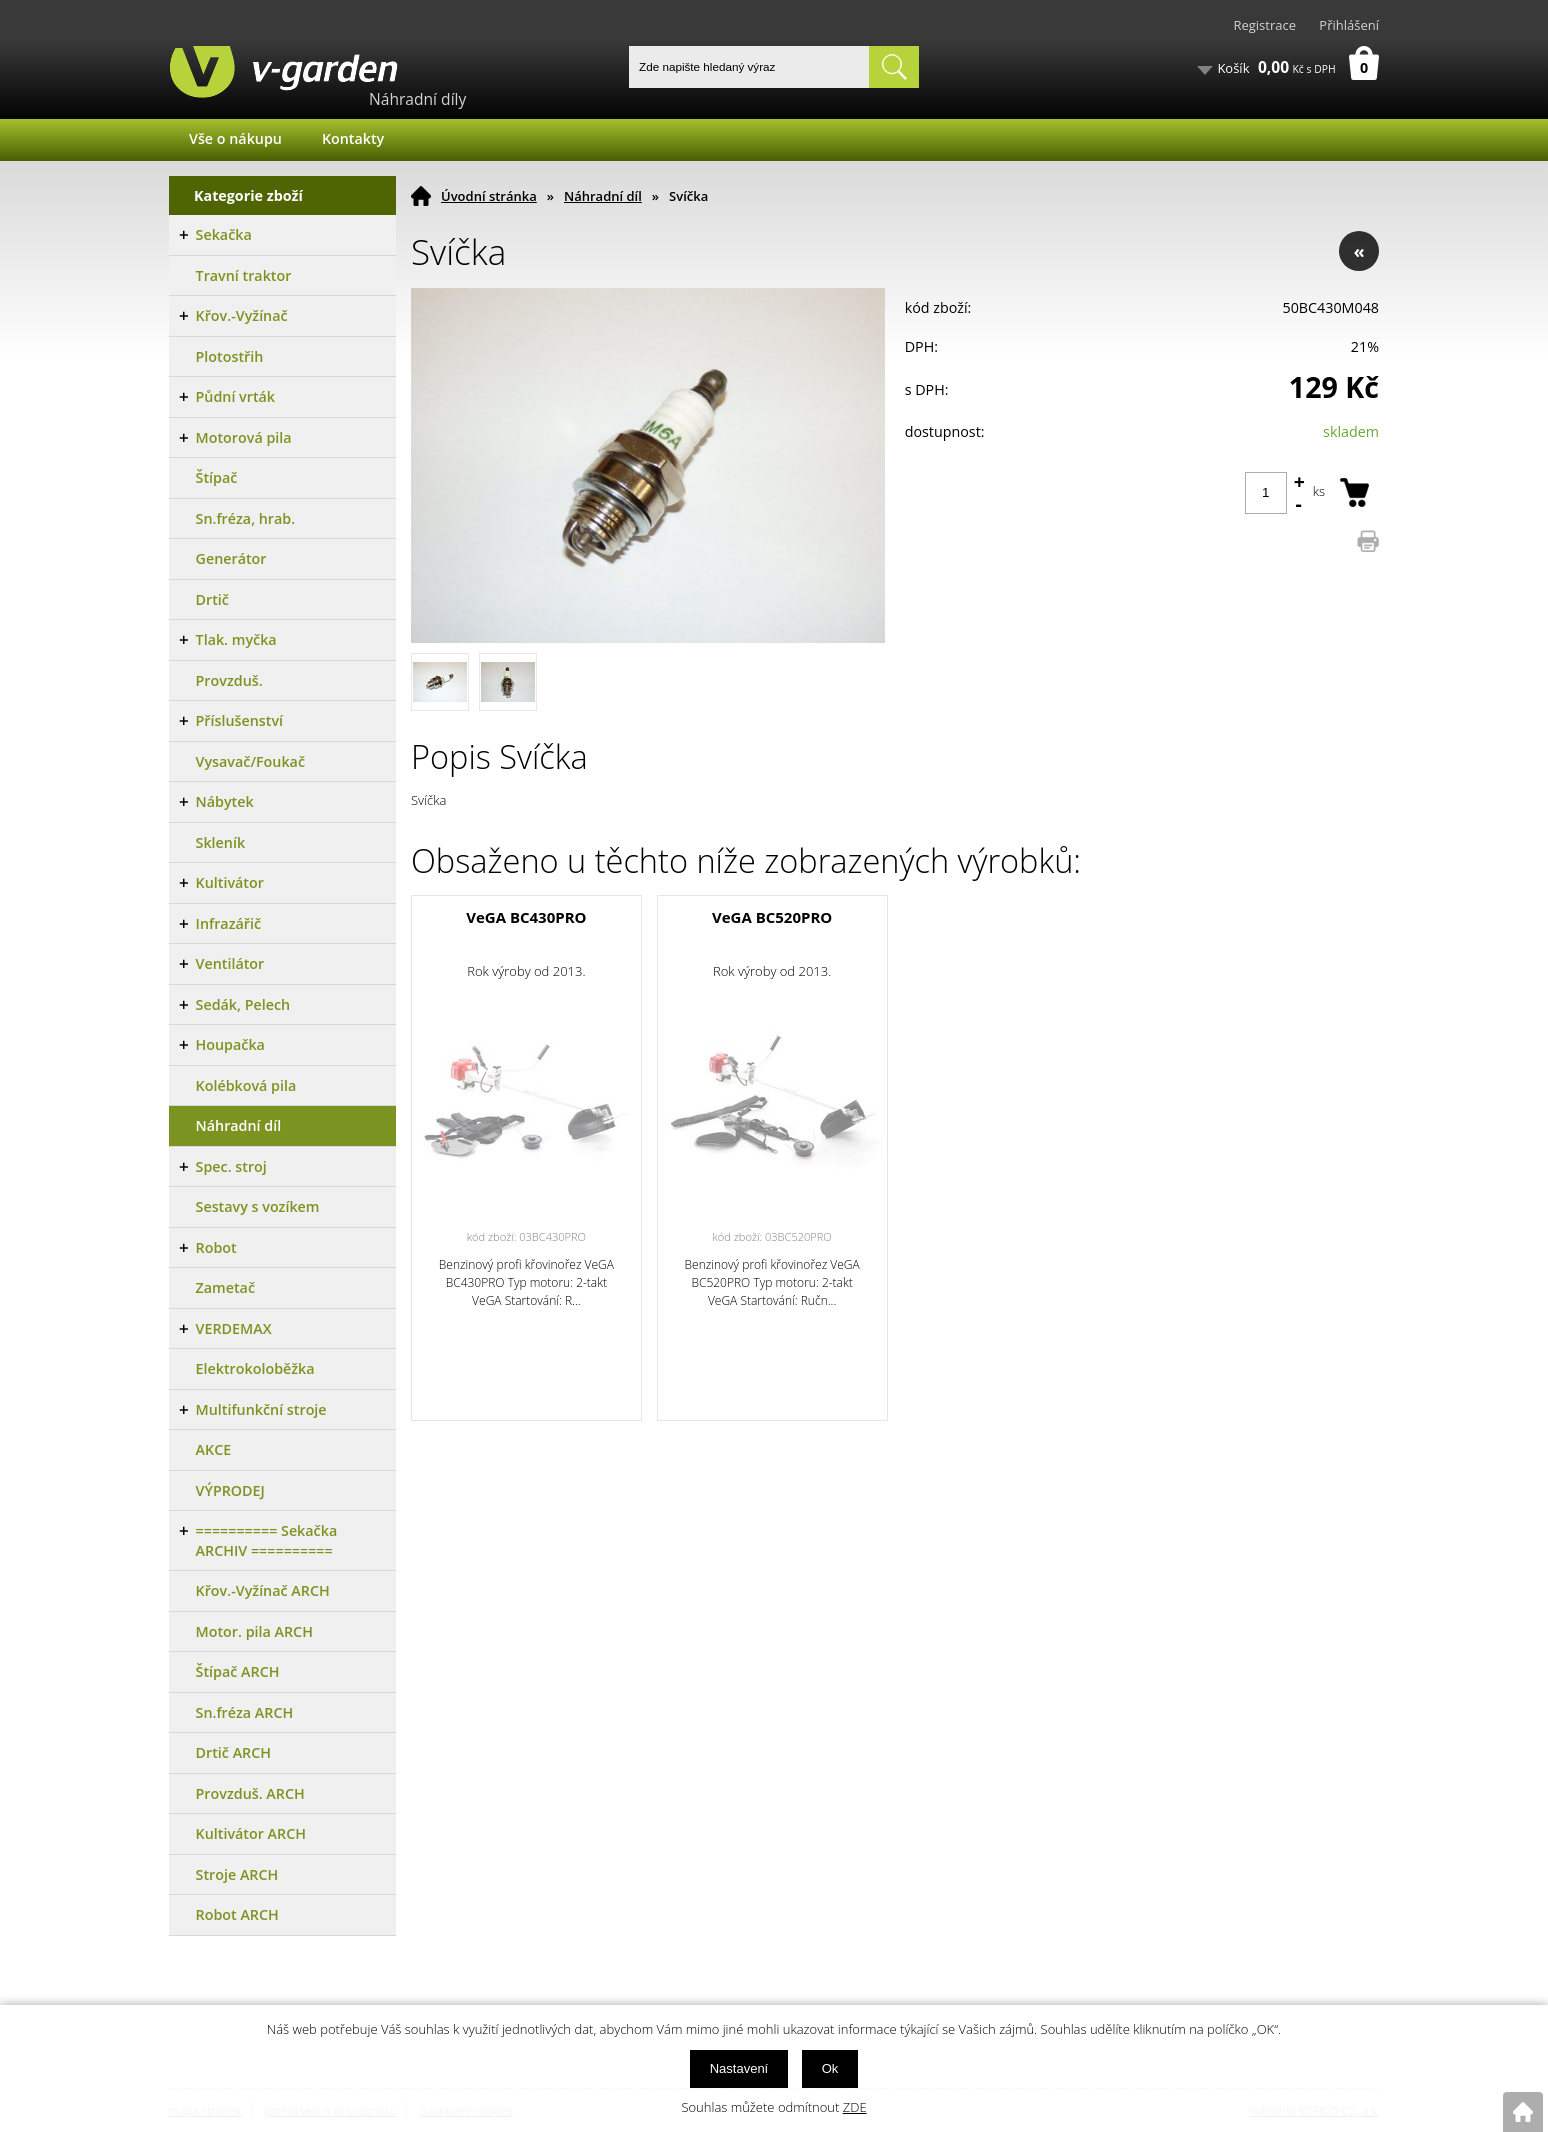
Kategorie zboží (248, 195)
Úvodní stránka (489, 196)
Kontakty (353, 138)
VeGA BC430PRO (526, 917)
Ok (830, 2068)
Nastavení (739, 2068)
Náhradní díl (603, 196)
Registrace (1264, 25)
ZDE (855, 2107)
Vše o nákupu (235, 138)
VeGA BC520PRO (772, 917)
